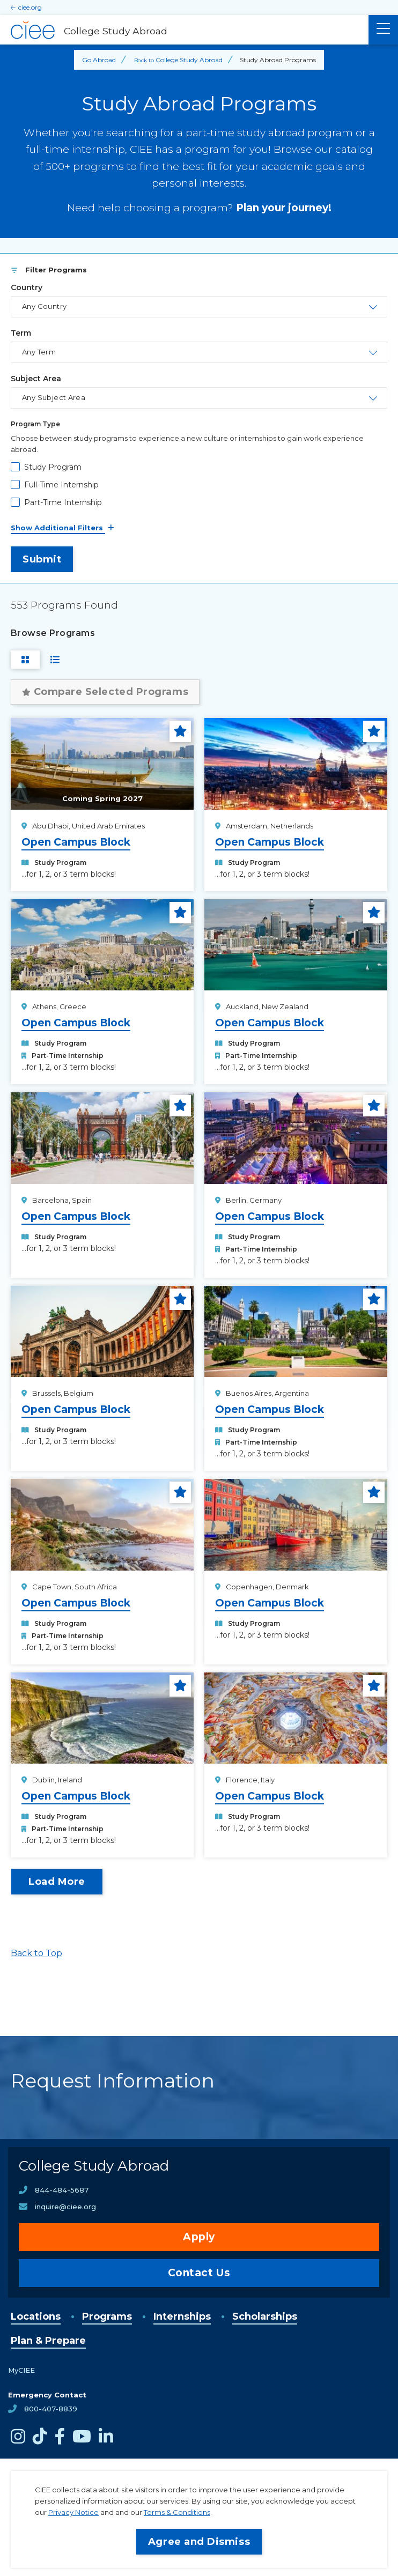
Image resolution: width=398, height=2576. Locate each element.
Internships (182, 2316)
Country (26, 287)
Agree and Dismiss (199, 2542)
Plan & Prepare (48, 2340)
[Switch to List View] (55, 659)
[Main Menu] (383, 30)
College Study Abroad (94, 2165)
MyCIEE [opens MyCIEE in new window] (21, 2370)
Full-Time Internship (61, 485)
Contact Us (199, 2273)
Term (21, 333)
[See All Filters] (199, 528)
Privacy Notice (73, 2512)
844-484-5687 (62, 2190)
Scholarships (264, 2316)
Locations (36, 2316)
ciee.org (30, 7)
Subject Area (36, 378)
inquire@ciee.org (65, 2206)
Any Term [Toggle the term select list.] (39, 351)
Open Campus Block (75, 842)
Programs (107, 2316)
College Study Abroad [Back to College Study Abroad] (189, 60)
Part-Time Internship (63, 502)
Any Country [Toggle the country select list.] (44, 306)
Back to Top (36, 1953)
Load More (56, 1881)
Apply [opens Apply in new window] (199, 2237)
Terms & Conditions (177, 2512)
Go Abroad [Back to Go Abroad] (99, 60)
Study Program (53, 467)
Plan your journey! (283, 208)
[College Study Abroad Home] (184, 30)
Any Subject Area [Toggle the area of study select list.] (53, 397)
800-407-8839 (50, 2408)
